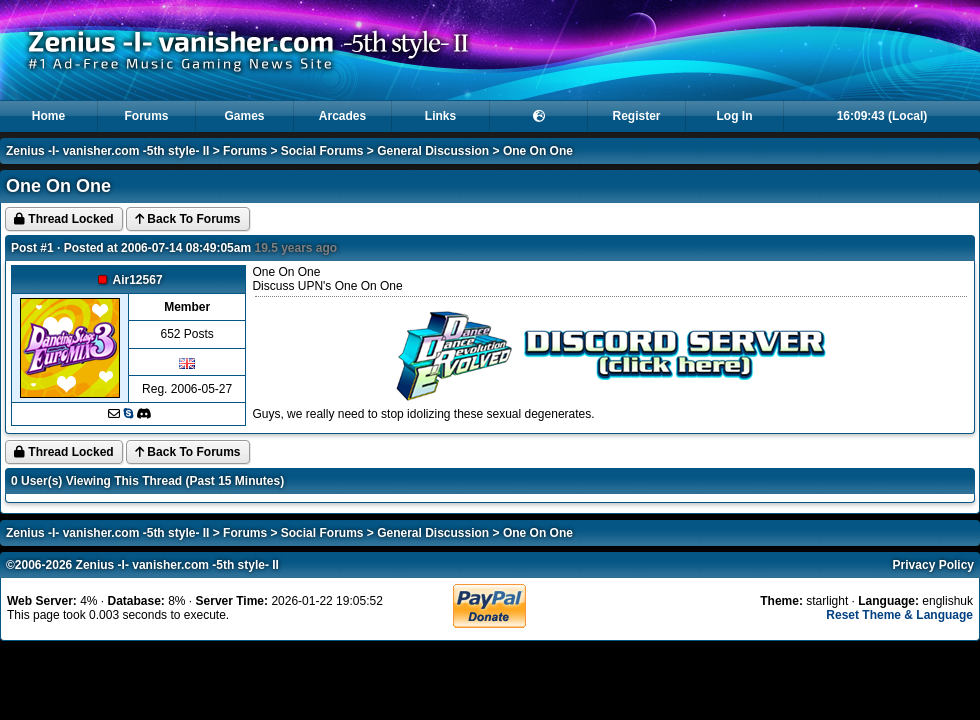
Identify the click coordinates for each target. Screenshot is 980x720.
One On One (538, 151)
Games (244, 116)
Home (48, 116)
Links (440, 116)
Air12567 (138, 280)
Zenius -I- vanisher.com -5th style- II (107, 151)
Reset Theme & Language (899, 615)
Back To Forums (187, 219)
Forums (146, 116)
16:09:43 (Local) (882, 116)
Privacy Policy (933, 565)
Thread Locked (64, 219)
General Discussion (433, 151)
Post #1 (32, 248)
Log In (735, 116)
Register (636, 116)
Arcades (342, 116)
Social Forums (322, 151)
